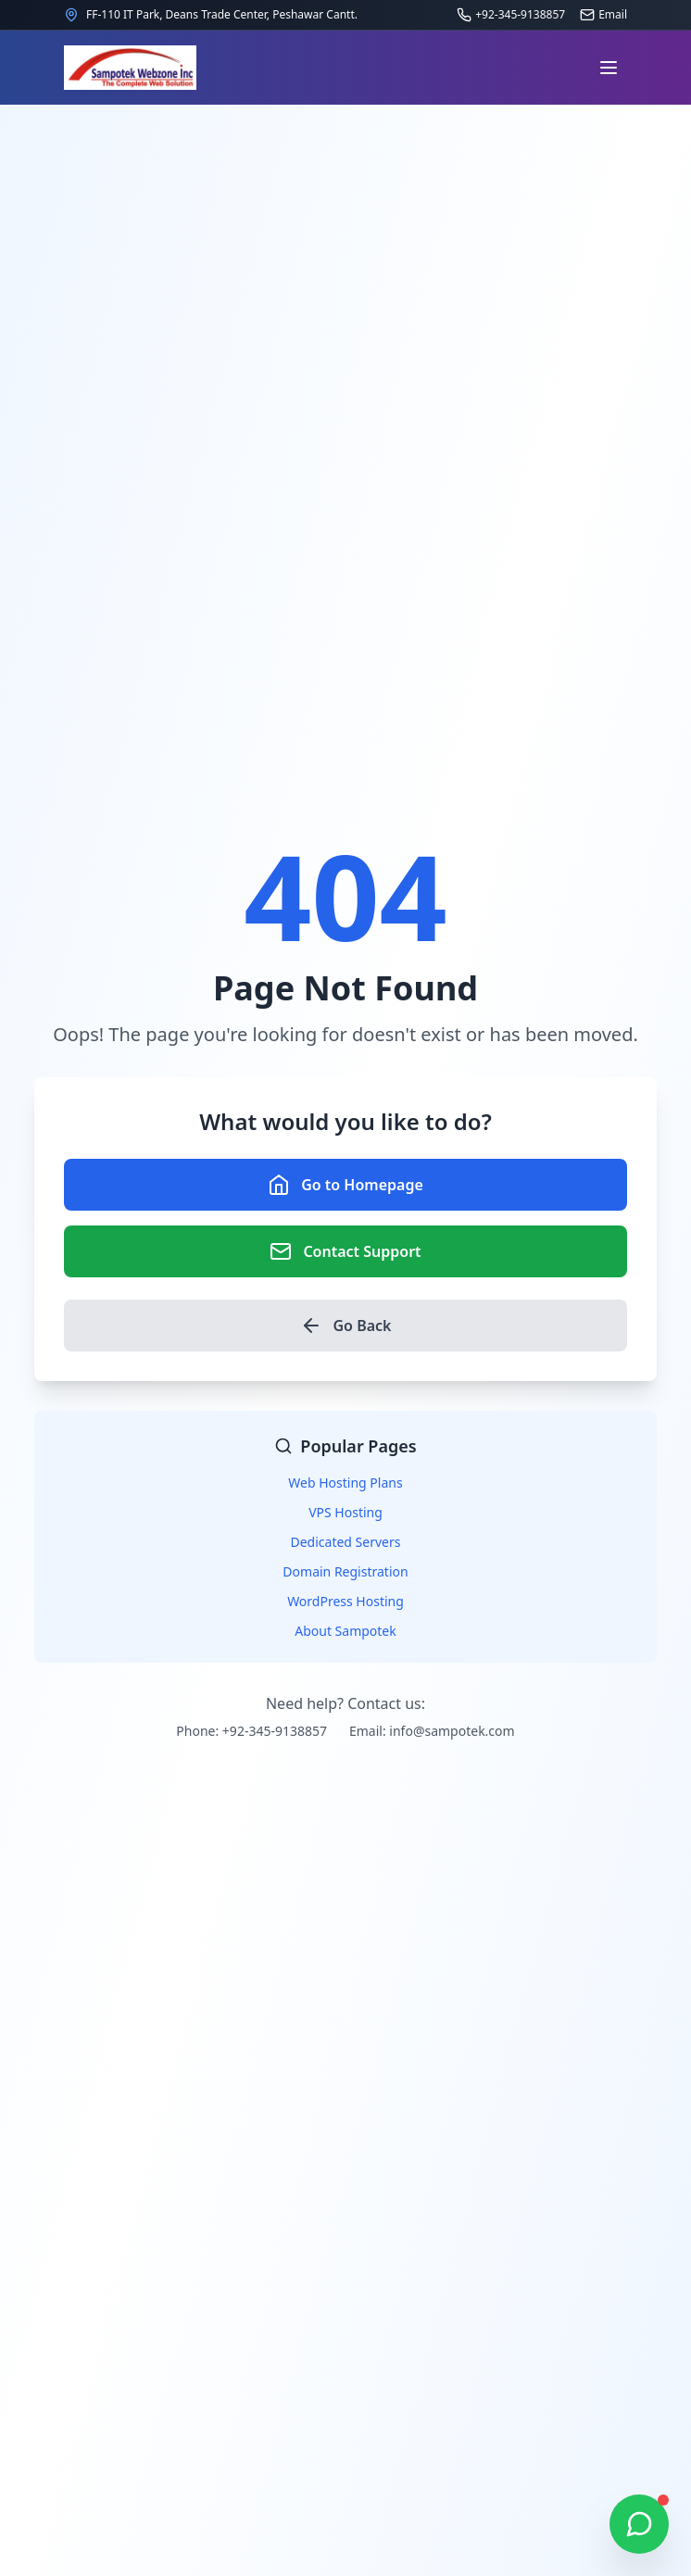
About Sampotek (345, 1631)
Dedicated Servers (346, 1542)
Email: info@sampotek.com (432, 1731)
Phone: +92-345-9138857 (251, 1731)
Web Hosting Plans (345, 1482)
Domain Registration (345, 1571)
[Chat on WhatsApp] (639, 2524)
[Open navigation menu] (608, 67)
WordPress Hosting (345, 1601)
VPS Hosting (345, 1512)
